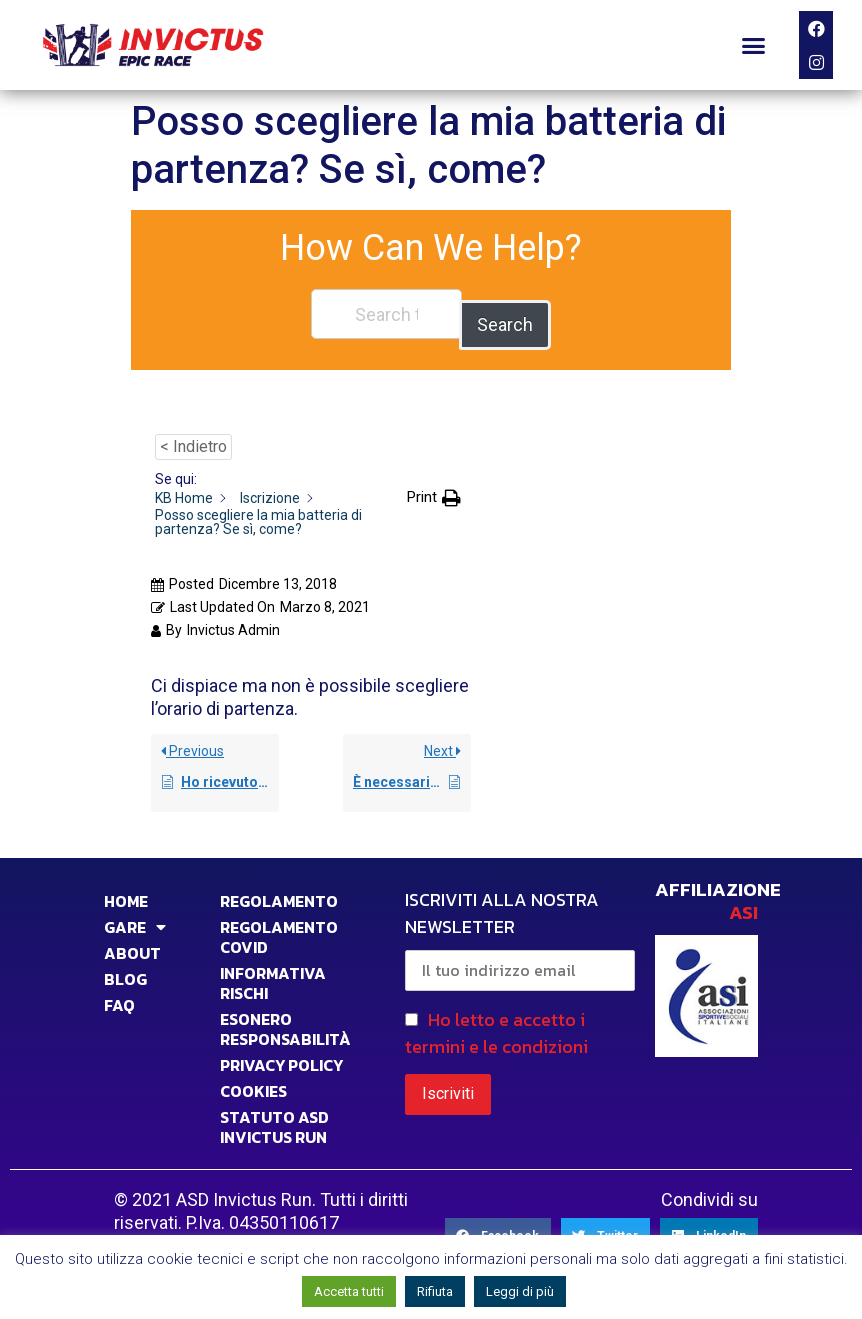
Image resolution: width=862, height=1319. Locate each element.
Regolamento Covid (279, 926)
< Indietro (193, 435)
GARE (135, 916)
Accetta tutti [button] (349, 1291)
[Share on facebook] (498, 1225)
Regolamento (279, 890)
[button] (754, 45)
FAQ (119, 994)
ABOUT (132, 942)
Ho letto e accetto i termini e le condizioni (496, 1021)
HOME (126, 890)
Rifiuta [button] (435, 1291)
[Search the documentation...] (386, 314)
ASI (743, 901)
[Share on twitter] (605, 1225)
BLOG (125, 968)
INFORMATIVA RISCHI (273, 972)
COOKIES (253, 1080)
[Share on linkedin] (709, 1225)
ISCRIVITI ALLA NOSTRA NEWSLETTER (520, 927)
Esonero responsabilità (285, 1018)
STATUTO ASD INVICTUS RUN (274, 1116)
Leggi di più (520, 1291)
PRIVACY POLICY (281, 1054)
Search (505, 313)
